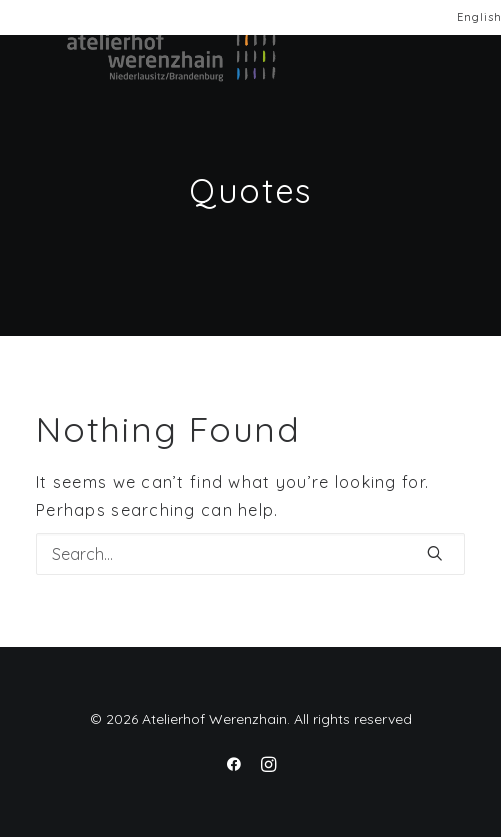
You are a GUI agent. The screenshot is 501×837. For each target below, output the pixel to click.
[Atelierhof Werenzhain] (146, 57)
